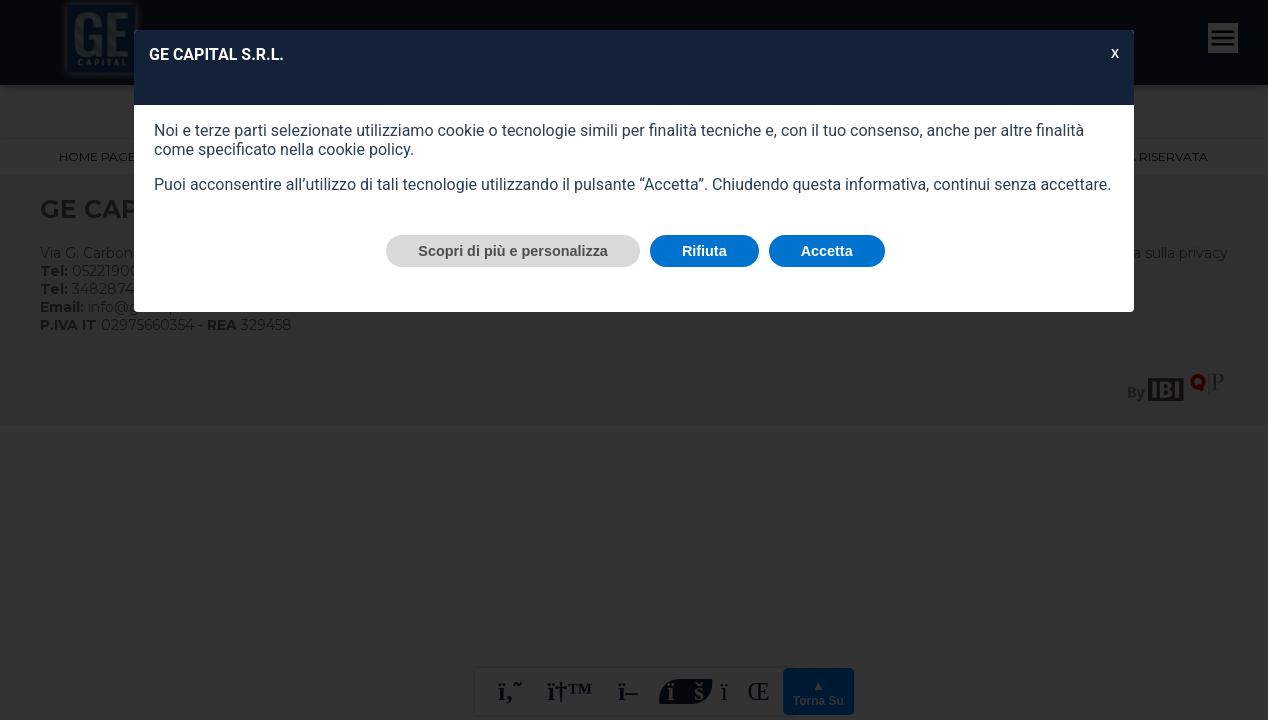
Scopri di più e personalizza (513, 251)
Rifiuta (704, 251)
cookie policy (364, 149)
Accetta (827, 251)
